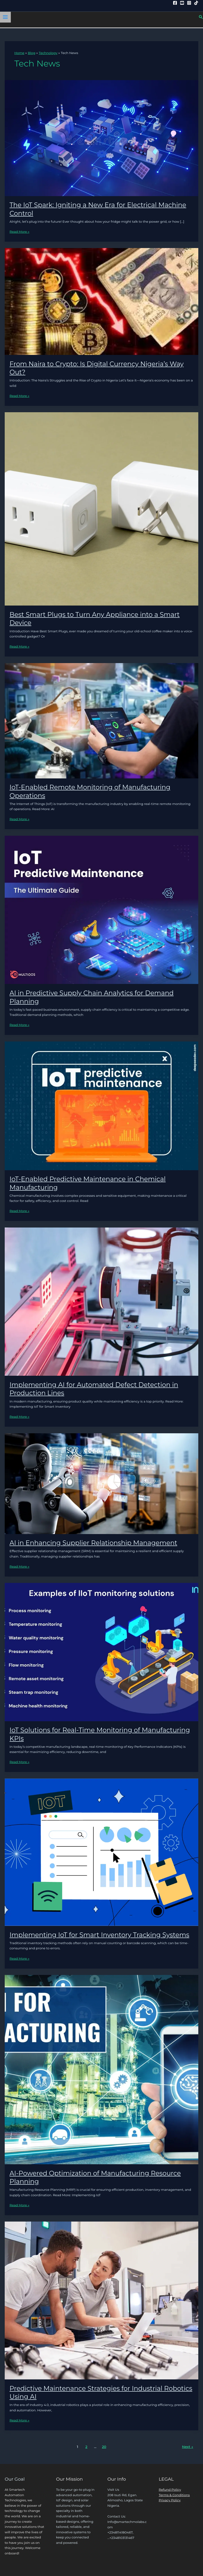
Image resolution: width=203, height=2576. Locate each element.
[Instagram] (189, 3)
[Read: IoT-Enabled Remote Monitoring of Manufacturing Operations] (101, 720)
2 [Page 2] (86, 2447)
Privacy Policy (170, 2500)
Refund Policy (170, 2489)
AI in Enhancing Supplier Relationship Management (93, 1543)
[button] (201, 17)
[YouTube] (182, 3)
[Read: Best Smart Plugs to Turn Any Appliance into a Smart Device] (101, 509)
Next (187, 2447)
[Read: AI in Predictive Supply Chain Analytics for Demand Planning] (101, 909)
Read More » (19, 231)
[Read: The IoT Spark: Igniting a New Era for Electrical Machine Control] (101, 138)
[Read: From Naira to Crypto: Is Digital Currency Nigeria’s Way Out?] (101, 301)
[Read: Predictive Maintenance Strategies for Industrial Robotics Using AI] (101, 2300)
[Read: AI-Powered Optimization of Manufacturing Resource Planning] (101, 2069)
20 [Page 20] (104, 2447)
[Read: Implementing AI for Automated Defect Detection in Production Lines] (101, 1301)
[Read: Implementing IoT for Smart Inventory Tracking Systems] (101, 1852)
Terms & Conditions (174, 2495)
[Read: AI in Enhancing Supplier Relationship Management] (101, 1483)
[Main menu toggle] (5, 17)
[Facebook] (175, 3)
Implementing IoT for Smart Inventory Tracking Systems (99, 1935)
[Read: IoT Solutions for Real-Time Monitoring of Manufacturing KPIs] (101, 1652)
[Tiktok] (196, 3)
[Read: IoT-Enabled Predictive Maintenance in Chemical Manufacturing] (101, 1105)
